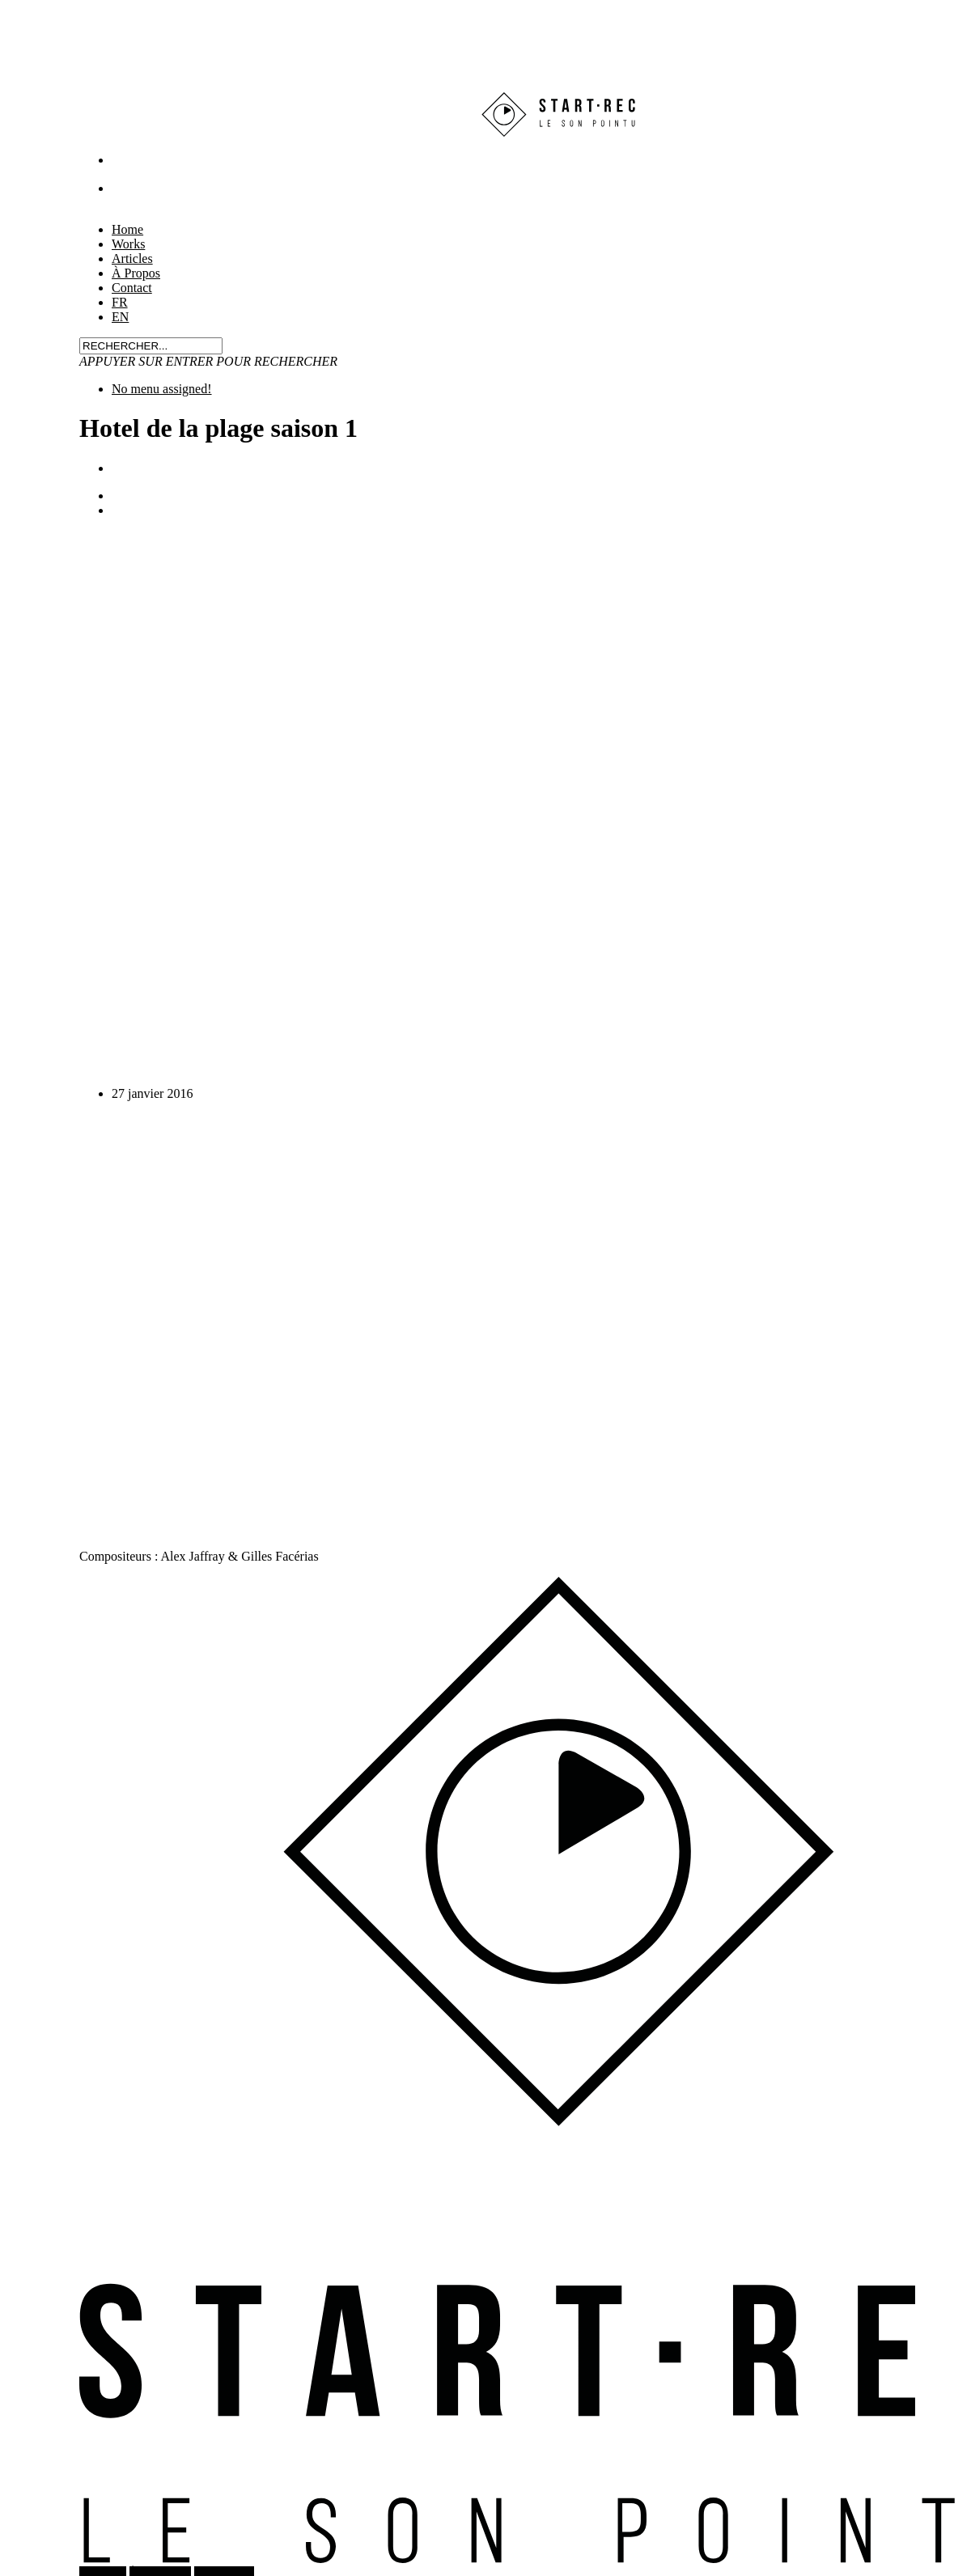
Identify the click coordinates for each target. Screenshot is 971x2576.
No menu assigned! (162, 389)
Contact (132, 287)
